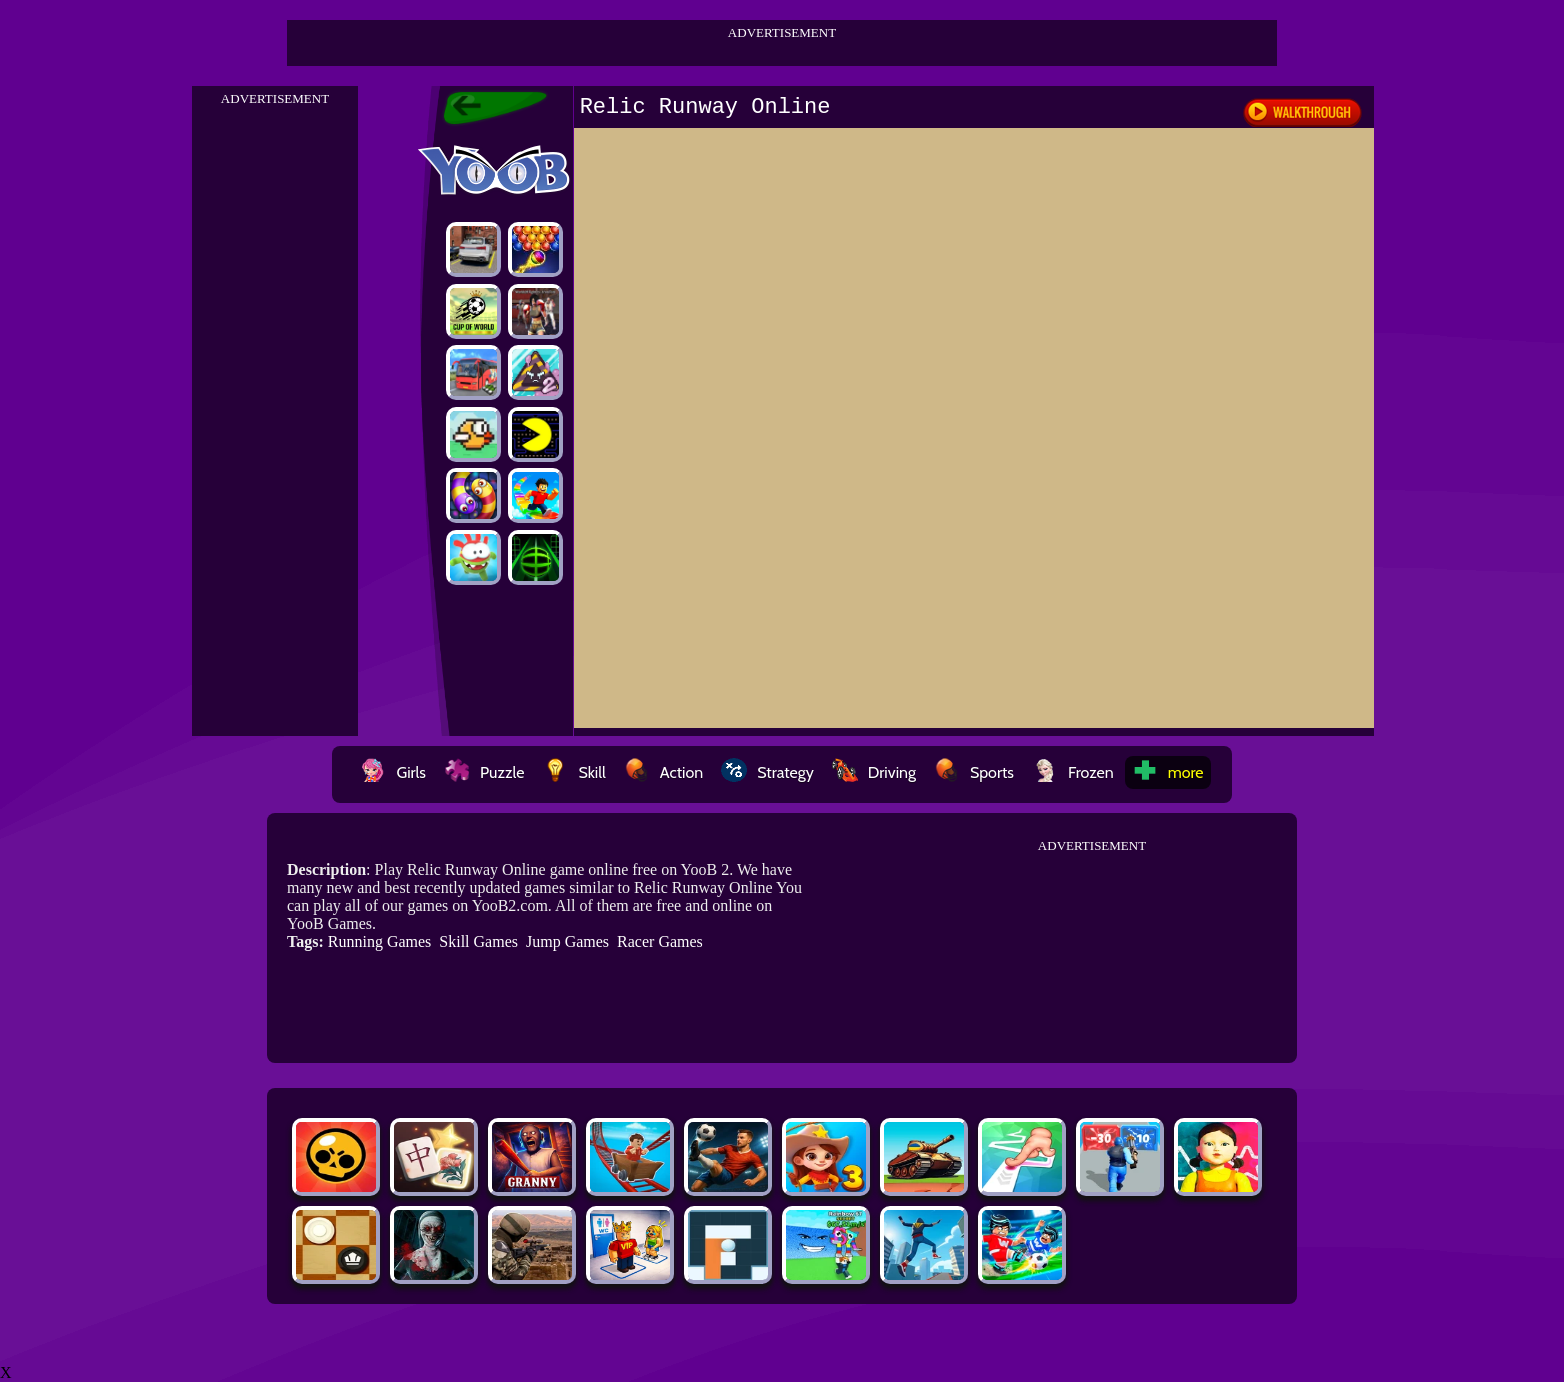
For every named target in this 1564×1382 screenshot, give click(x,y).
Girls (393, 772)
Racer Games (660, 941)
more (1168, 772)
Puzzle (484, 772)
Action (663, 772)
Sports (974, 772)
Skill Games (478, 941)
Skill (573, 772)
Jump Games (567, 941)
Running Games (380, 941)
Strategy (767, 772)
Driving (874, 772)
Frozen (1073, 772)
